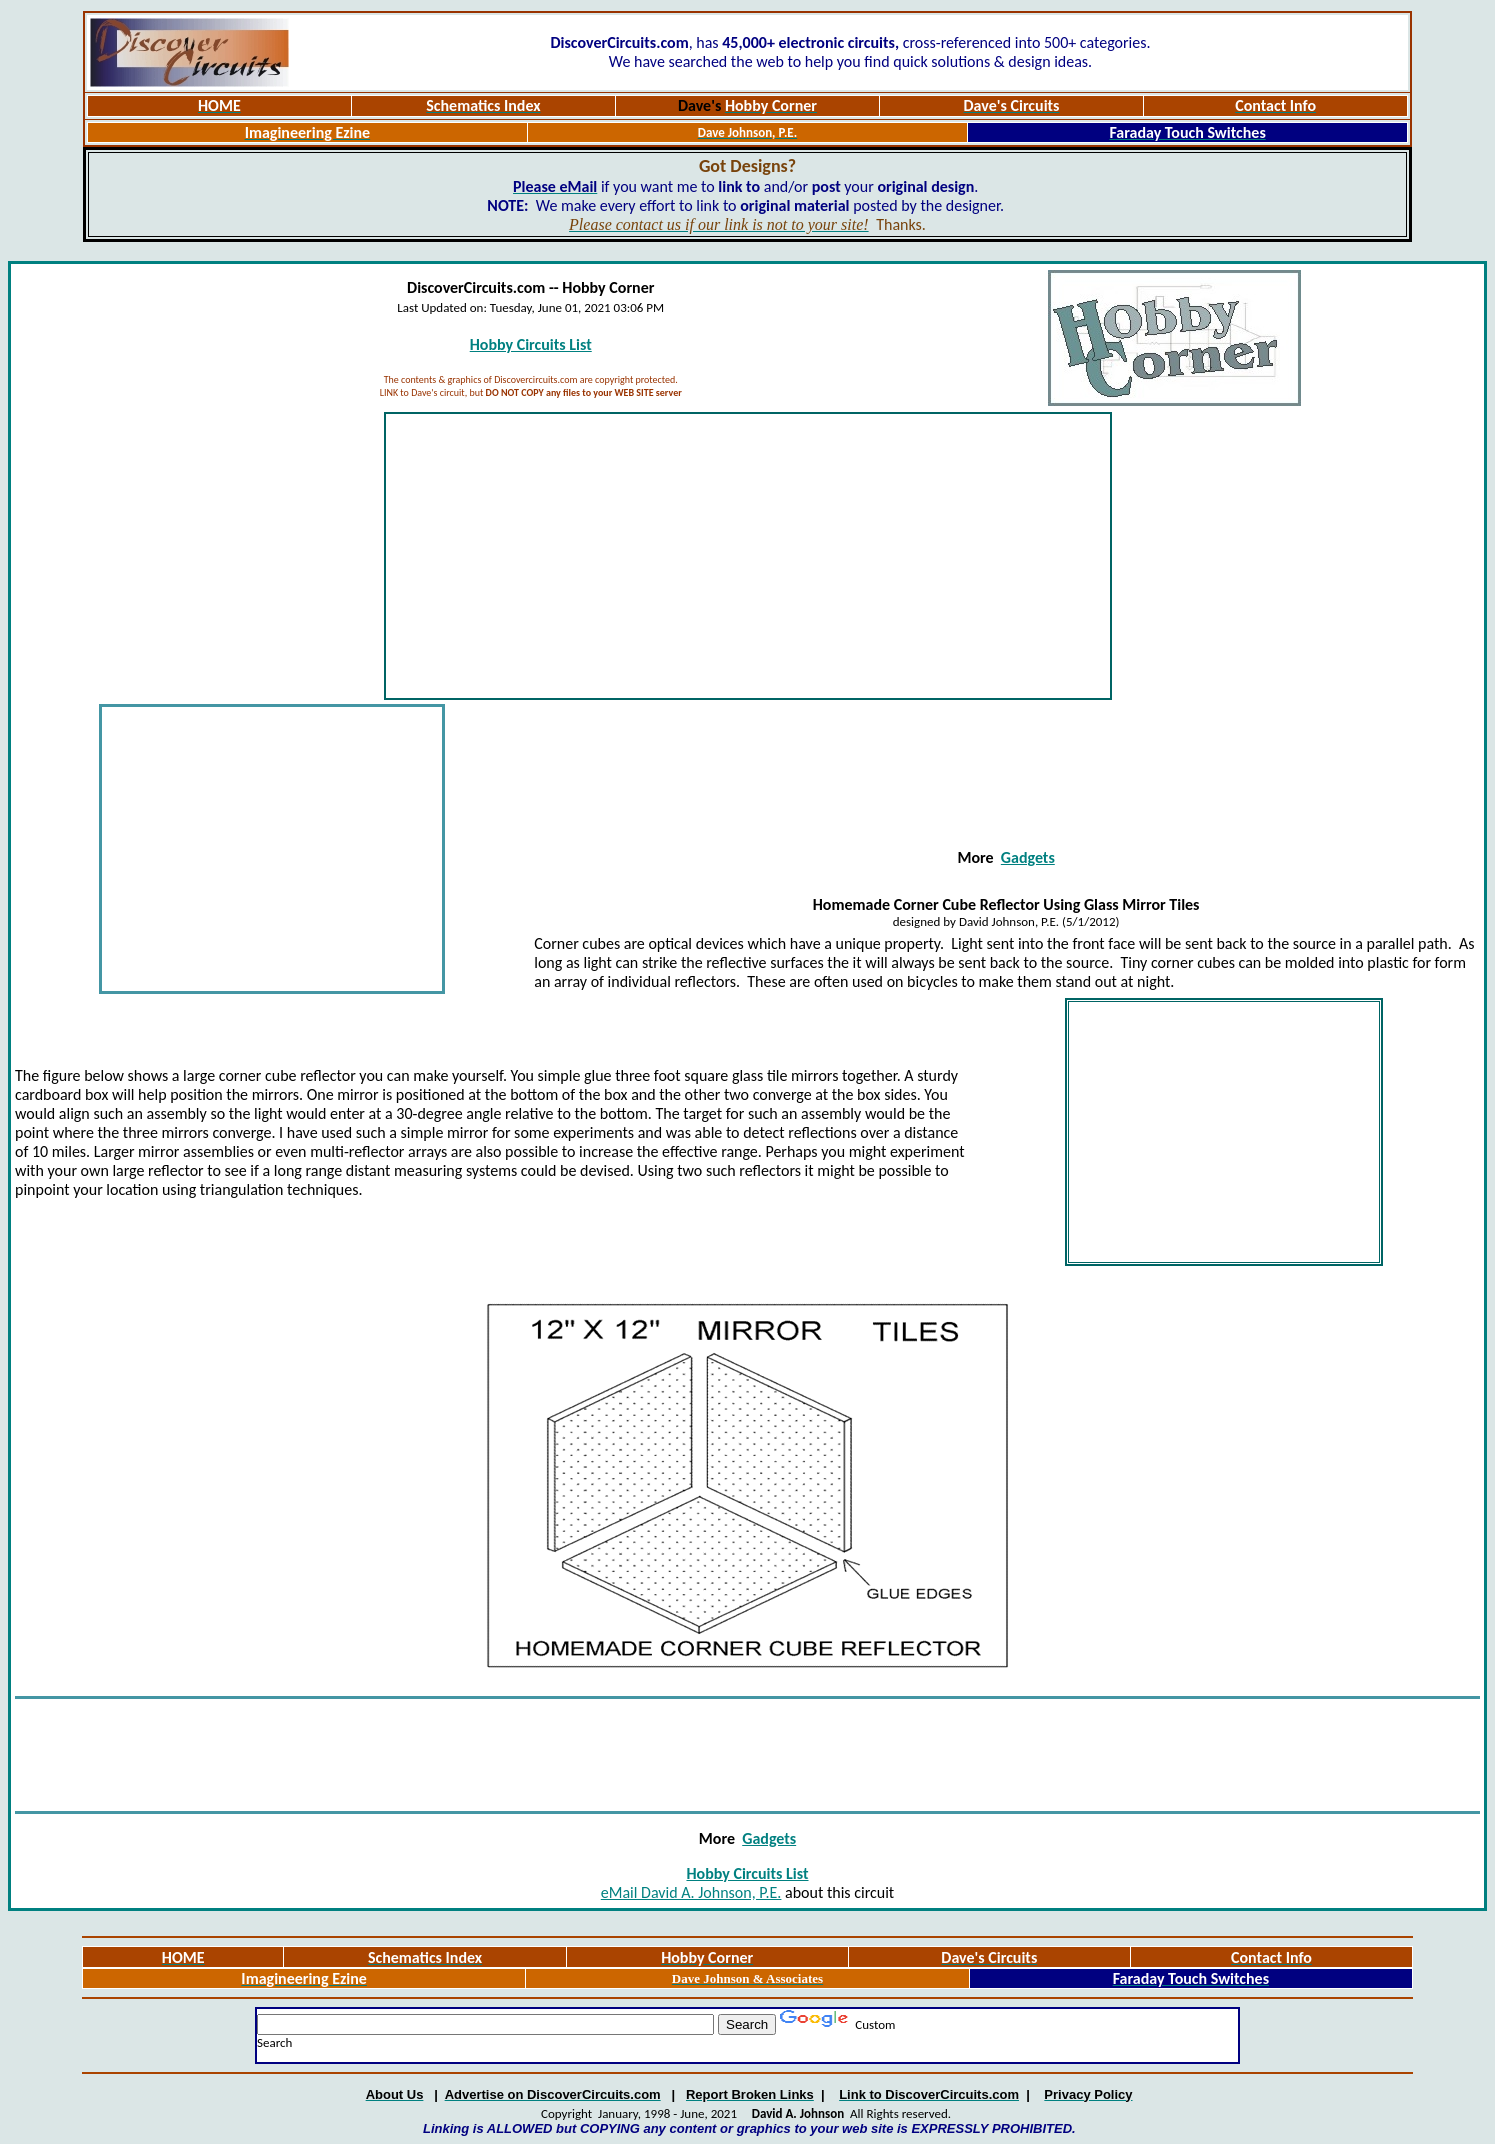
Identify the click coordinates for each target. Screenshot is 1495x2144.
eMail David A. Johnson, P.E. (691, 1892)
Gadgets (1028, 857)
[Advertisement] (748, 556)
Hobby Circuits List (531, 344)
